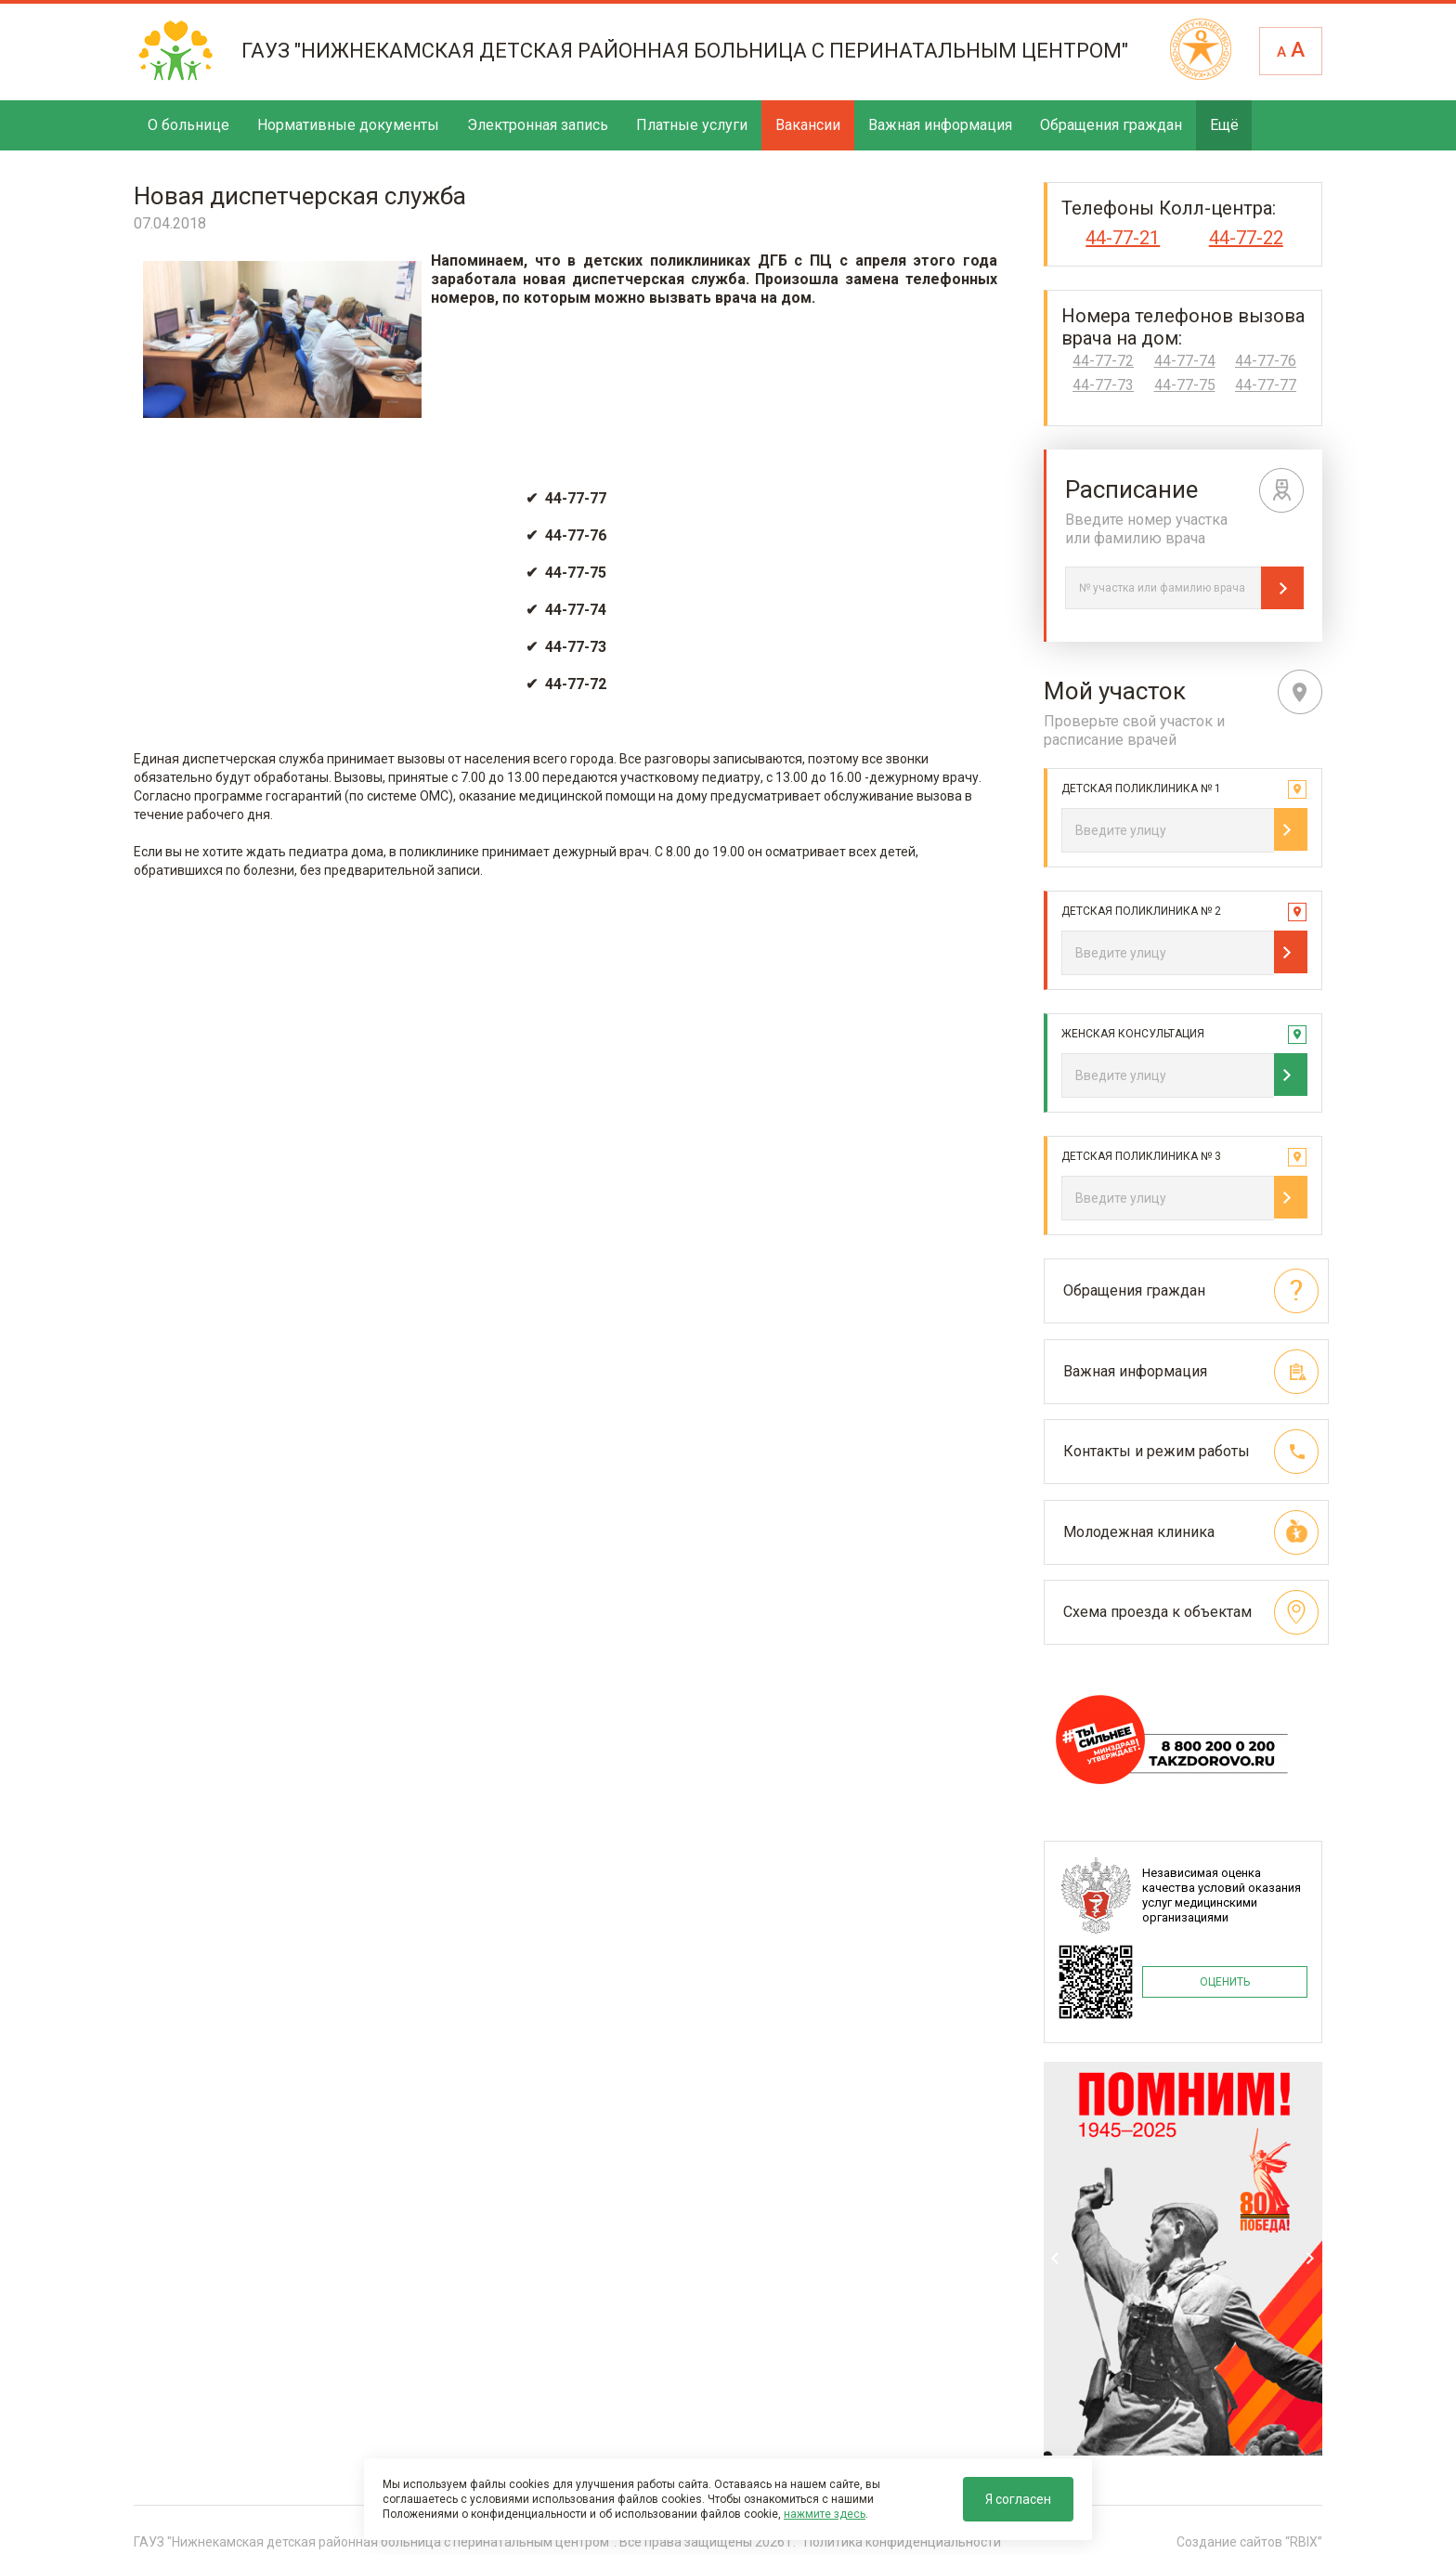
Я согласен (1018, 2499)
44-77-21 (1123, 237)
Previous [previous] (1055, 2253)
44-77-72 (1103, 361)
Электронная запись (537, 125)
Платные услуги (692, 125)
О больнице (188, 125)
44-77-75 (1185, 385)
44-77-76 (1265, 361)
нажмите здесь (824, 2514)
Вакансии (807, 125)
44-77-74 (1185, 361)
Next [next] (1310, 2253)
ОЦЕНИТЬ (1225, 1974)
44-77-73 (1103, 385)
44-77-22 (1246, 237)
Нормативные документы (348, 125)
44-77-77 (1265, 385)
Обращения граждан (1111, 125)
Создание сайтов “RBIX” (1249, 2534)
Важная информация (940, 125)
